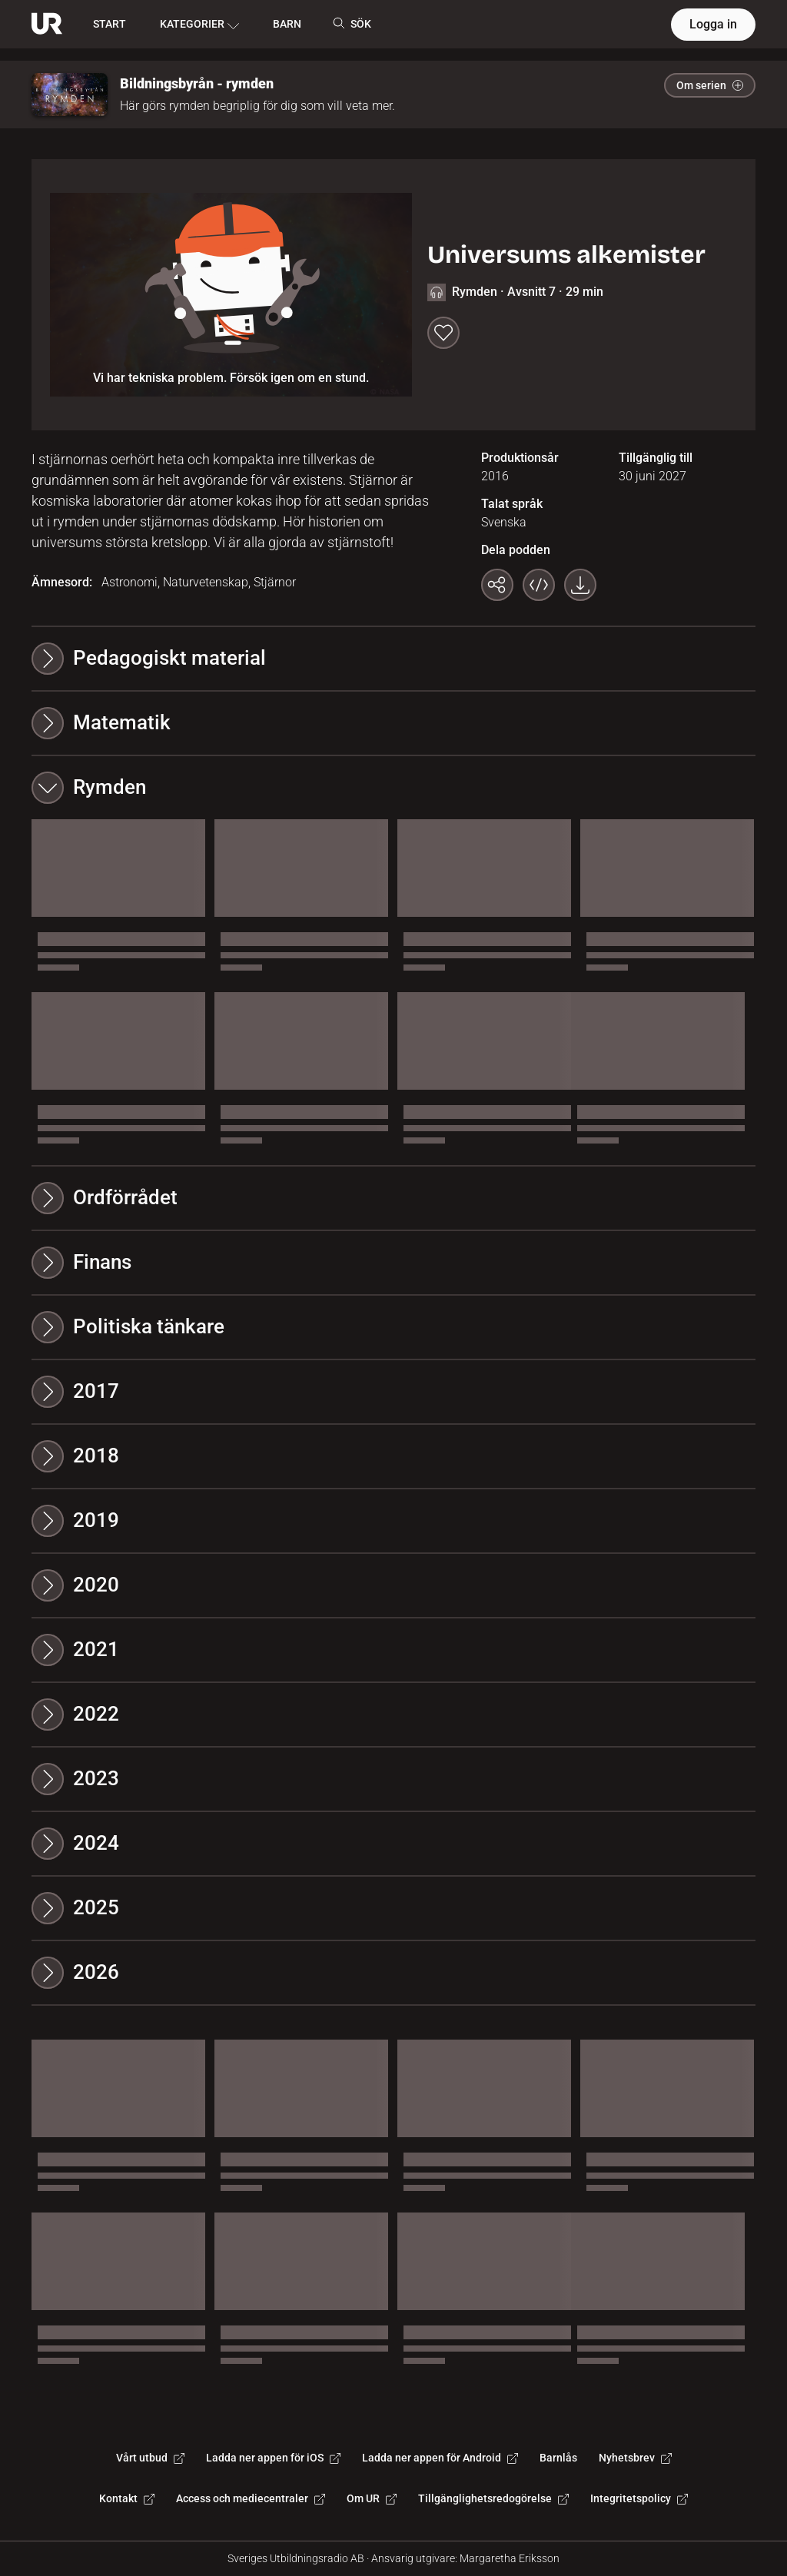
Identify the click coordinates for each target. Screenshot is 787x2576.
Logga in (713, 24)
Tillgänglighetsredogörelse (493, 2498)
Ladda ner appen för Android (440, 2458)
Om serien (709, 85)
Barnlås (558, 2458)
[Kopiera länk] (497, 585)
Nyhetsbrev (635, 2458)
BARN (287, 24)
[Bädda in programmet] (539, 585)
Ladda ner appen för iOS (273, 2458)
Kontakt (126, 2498)
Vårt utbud (150, 2458)
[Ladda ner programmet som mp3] (580, 585)
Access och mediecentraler (250, 2498)
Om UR (372, 2498)
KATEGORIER (199, 25)
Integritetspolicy (639, 2498)
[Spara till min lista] (443, 333)
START (109, 24)
